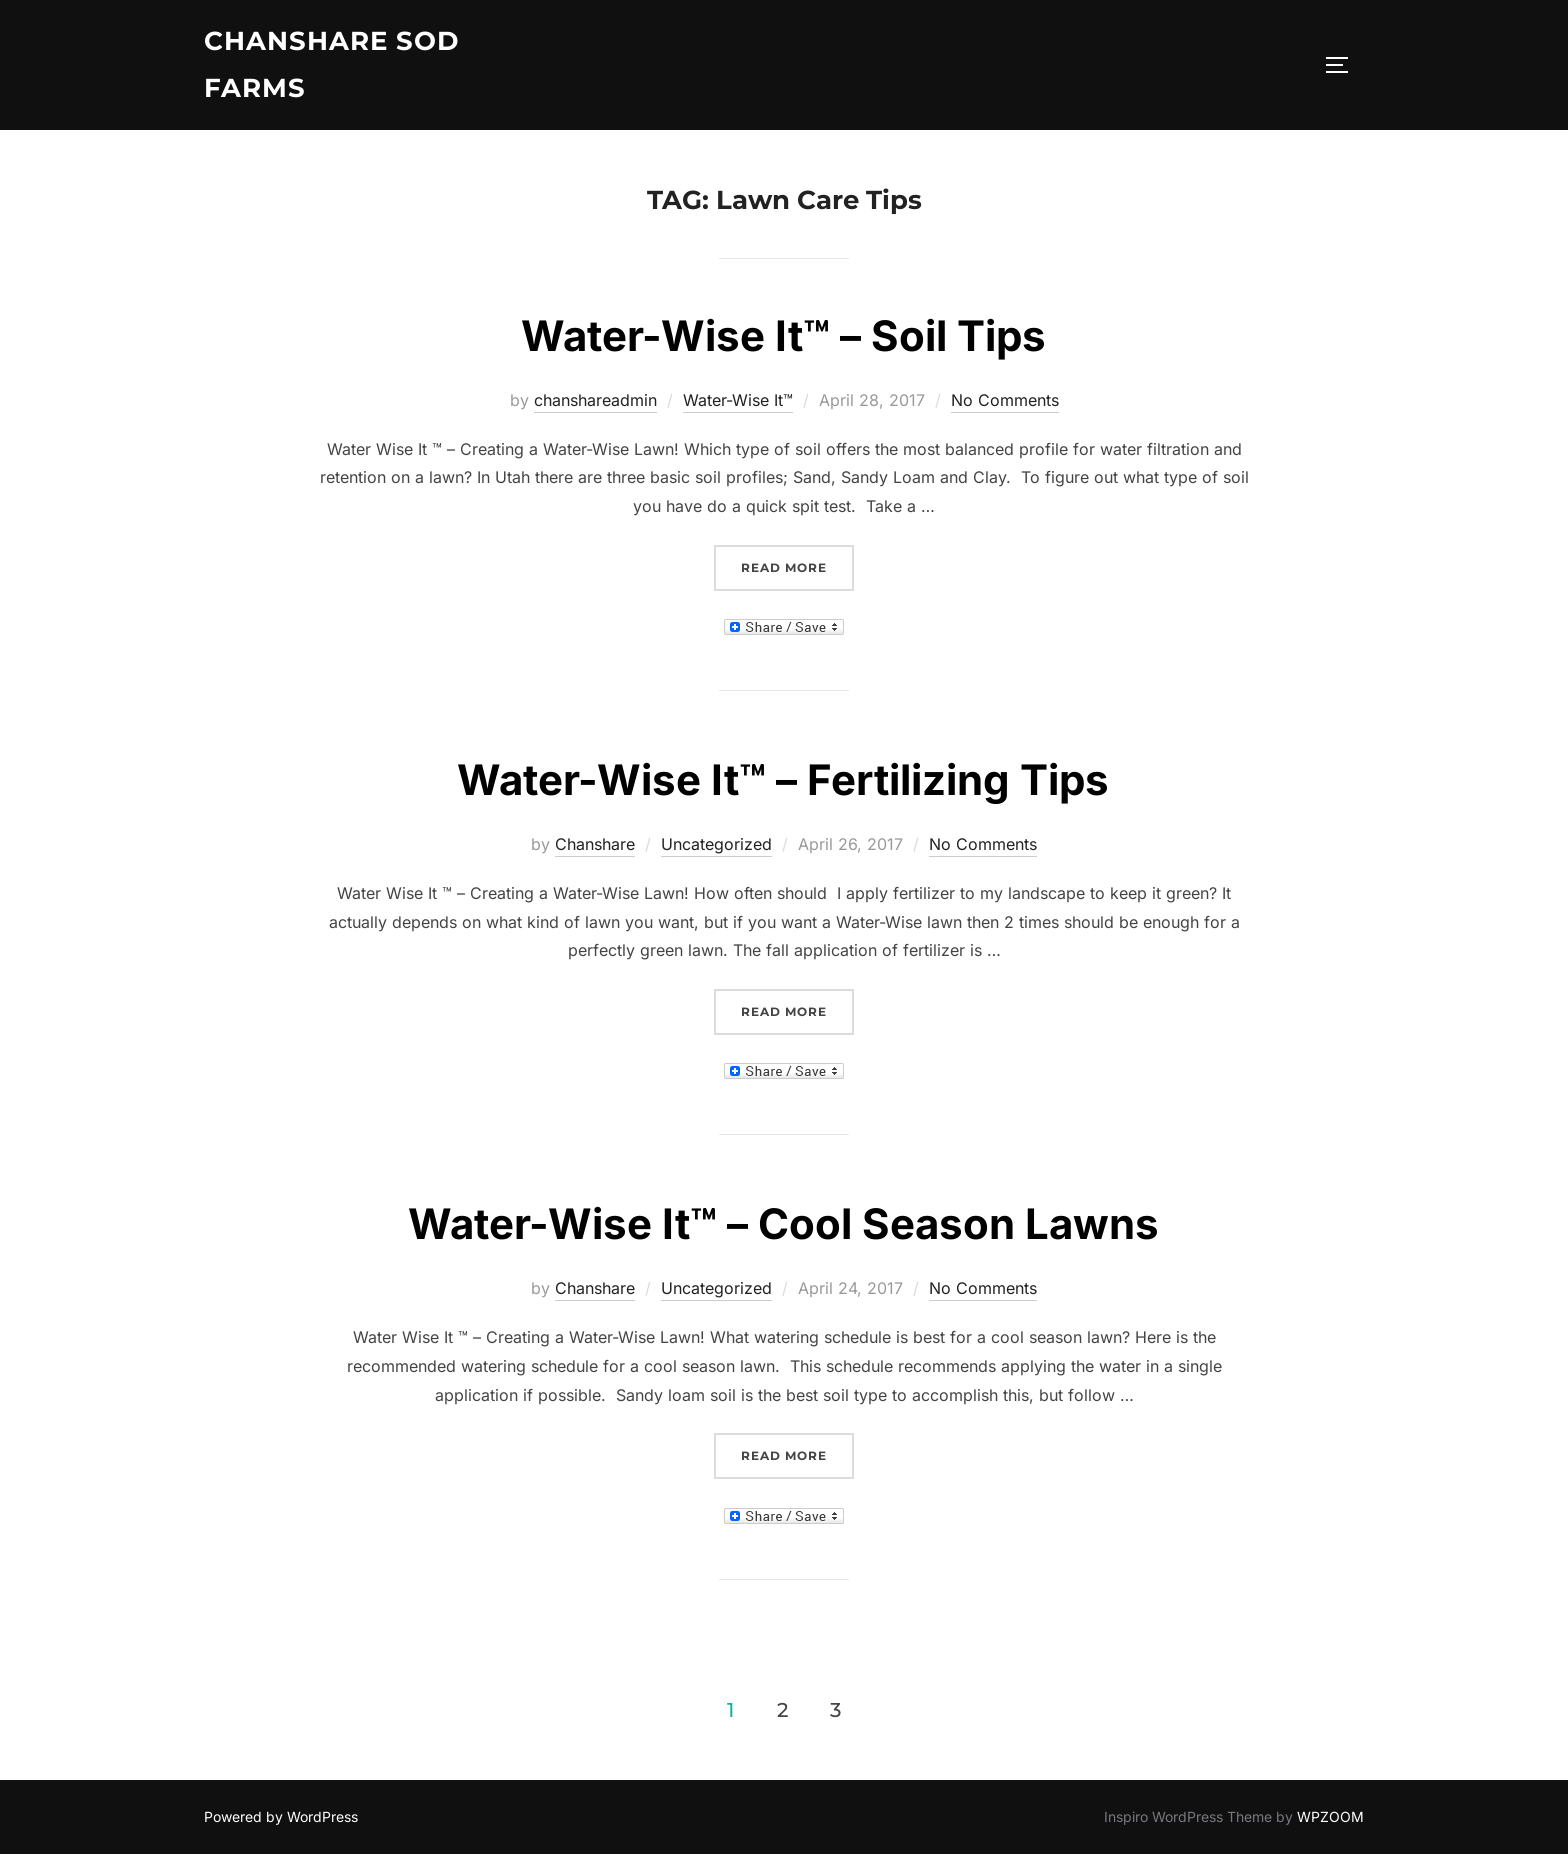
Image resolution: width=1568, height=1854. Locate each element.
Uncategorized (716, 844)
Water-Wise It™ (738, 400)
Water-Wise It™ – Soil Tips (783, 335)
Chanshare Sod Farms (331, 64)
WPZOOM (1330, 1816)
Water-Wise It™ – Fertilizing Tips (783, 779)
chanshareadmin (595, 400)
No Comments (1005, 400)
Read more (797, 565)
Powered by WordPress (281, 1816)
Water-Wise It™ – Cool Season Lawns (783, 1223)
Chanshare (595, 844)
